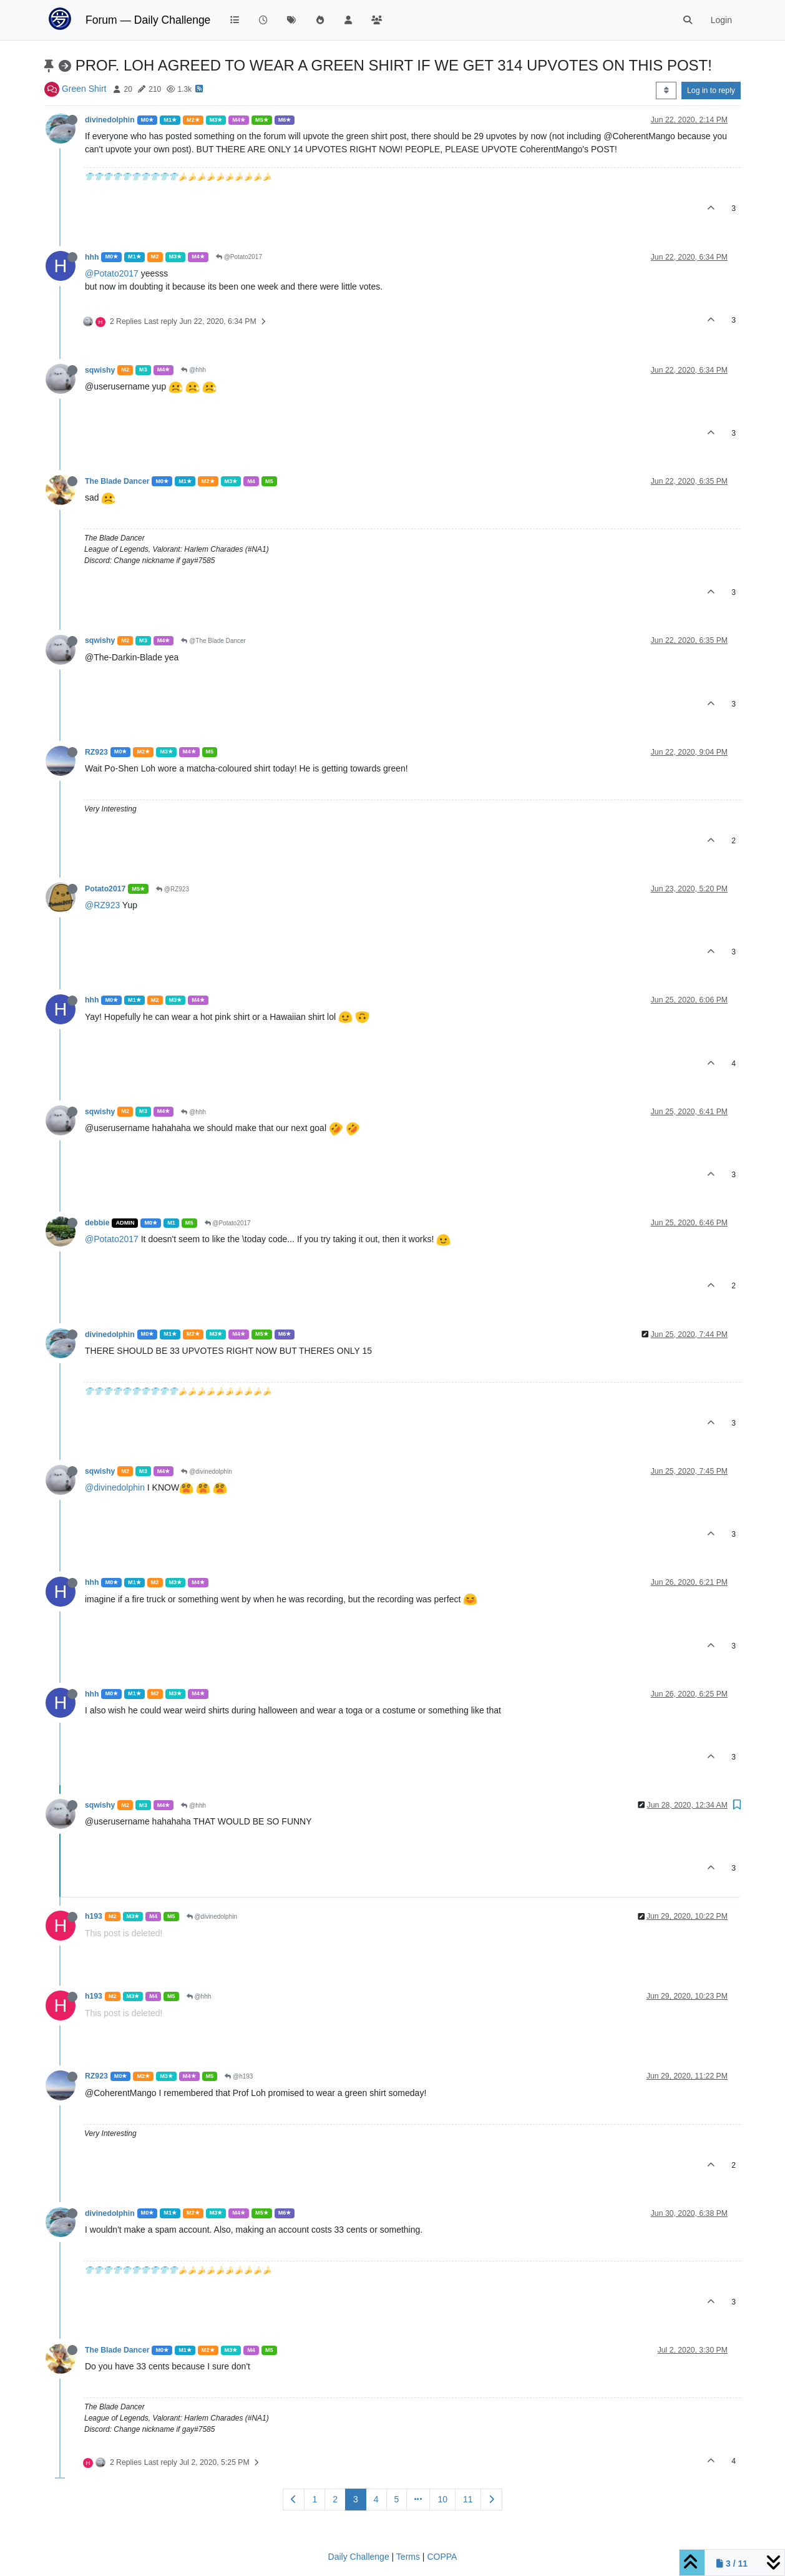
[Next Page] (491, 2499)
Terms (408, 2557)
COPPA (442, 2557)
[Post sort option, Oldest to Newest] (666, 90)
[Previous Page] (294, 2499)
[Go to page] (418, 2499)
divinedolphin (110, 119)
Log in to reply (711, 90)
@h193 (239, 2076)
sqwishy (100, 370)
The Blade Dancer (117, 481)
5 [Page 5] (396, 2499)
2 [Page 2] (335, 2499)
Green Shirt (84, 89)
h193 (93, 1916)
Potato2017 (105, 888)
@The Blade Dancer (213, 640)
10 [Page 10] (442, 2499)
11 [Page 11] (468, 2499)
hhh (92, 257)
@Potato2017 (239, 256)
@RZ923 (172, 889)
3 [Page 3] (355, 2499)
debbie (97, 1222)
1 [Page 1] (314, 2499)
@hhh (193, 369)
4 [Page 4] (376, 2499)
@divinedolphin (206, 1471)
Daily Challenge (358, 2557)
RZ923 (96, 752)
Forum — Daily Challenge (147, 20)
